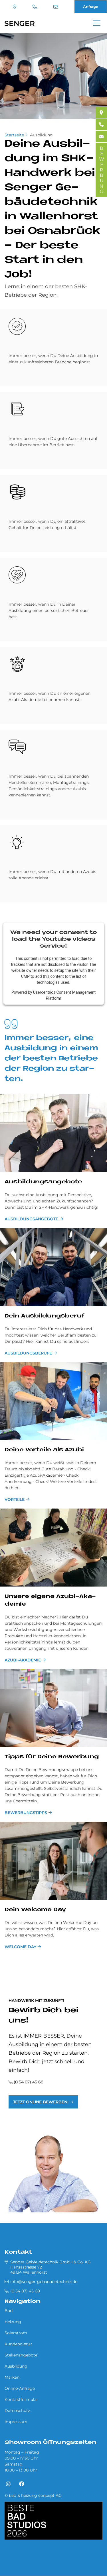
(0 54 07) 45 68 (35, 7)
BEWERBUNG (101, 169)
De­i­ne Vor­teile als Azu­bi (44, 1450)
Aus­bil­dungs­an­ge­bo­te (43, 1182)
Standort (14, 7)
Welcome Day (20, 1946)
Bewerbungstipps (26, 1812)
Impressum (16, 2421)
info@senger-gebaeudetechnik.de (55, 7)
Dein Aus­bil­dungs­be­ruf (44, 1316)
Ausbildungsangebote (31, 1219)
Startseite (14, 135)
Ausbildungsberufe (28, 1353)
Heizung (13, 2321)
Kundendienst (18, 2344)
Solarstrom (16, 2332)
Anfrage (90, 6)
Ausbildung (41, 135)
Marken (12, 2377)
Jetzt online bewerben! (40, 2101)
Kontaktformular (21, 2399)
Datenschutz (17, 2410)
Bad (9, 2310)
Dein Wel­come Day (35, 1910)
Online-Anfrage (20, 2388)
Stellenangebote (21, 2355)
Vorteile (15, 1499)
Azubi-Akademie (23, 1660)
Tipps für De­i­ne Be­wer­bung (52, 1757)
